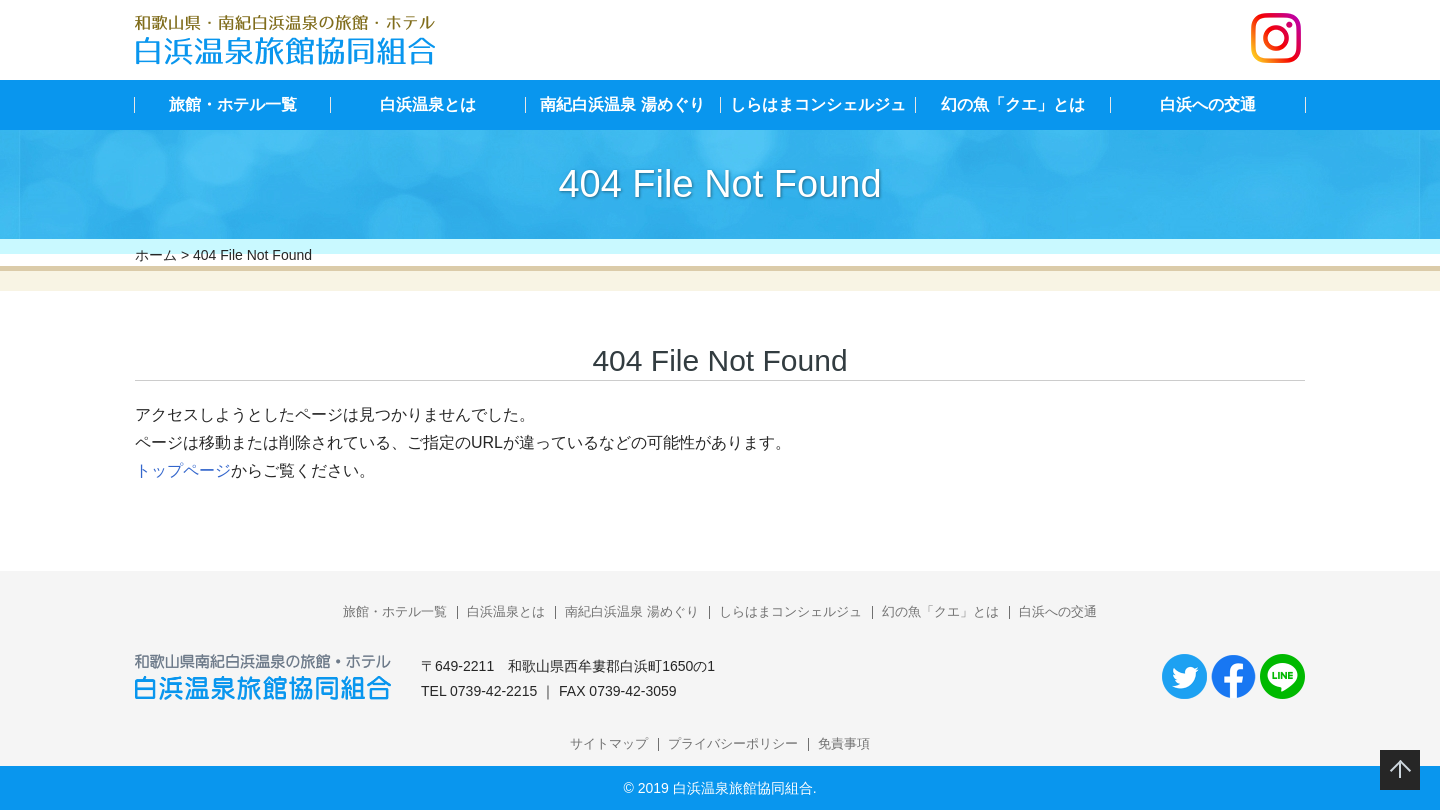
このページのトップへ (1400, 770)
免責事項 (844, 743)
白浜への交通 (1208, 105)
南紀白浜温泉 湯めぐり (622, 105)
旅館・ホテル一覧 (233, 105)
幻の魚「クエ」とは (1013, 105)
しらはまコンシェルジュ (818, 105)
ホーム (156, 255)
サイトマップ (609, 743)
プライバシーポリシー (733, 743)
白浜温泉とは (428, 105)
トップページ (183, 470)
